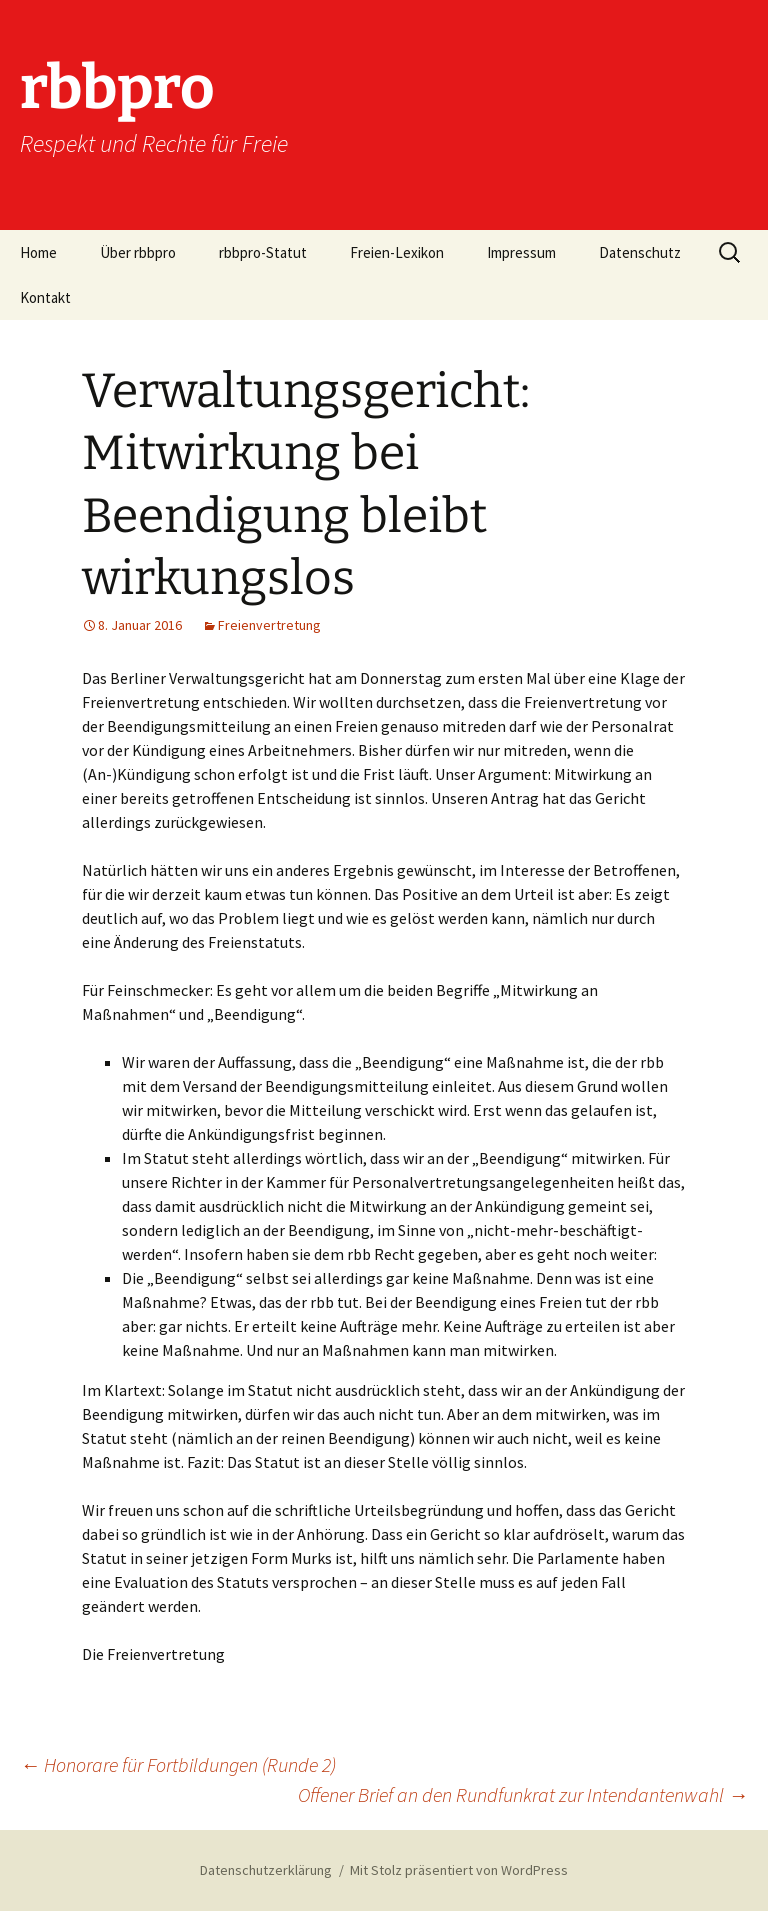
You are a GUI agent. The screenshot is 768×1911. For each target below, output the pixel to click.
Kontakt (45, 297)
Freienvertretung (269, 625)
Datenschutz (640, 252)
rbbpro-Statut (263, 252)
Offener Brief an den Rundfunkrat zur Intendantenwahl (523, 1794)
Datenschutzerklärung (266, 1870)
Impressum (521, 252)
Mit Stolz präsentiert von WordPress (459, 1870)
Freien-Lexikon (397, 252)
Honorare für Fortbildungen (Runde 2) (178, 1764)
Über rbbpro (138, 252)
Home (38, 252)
